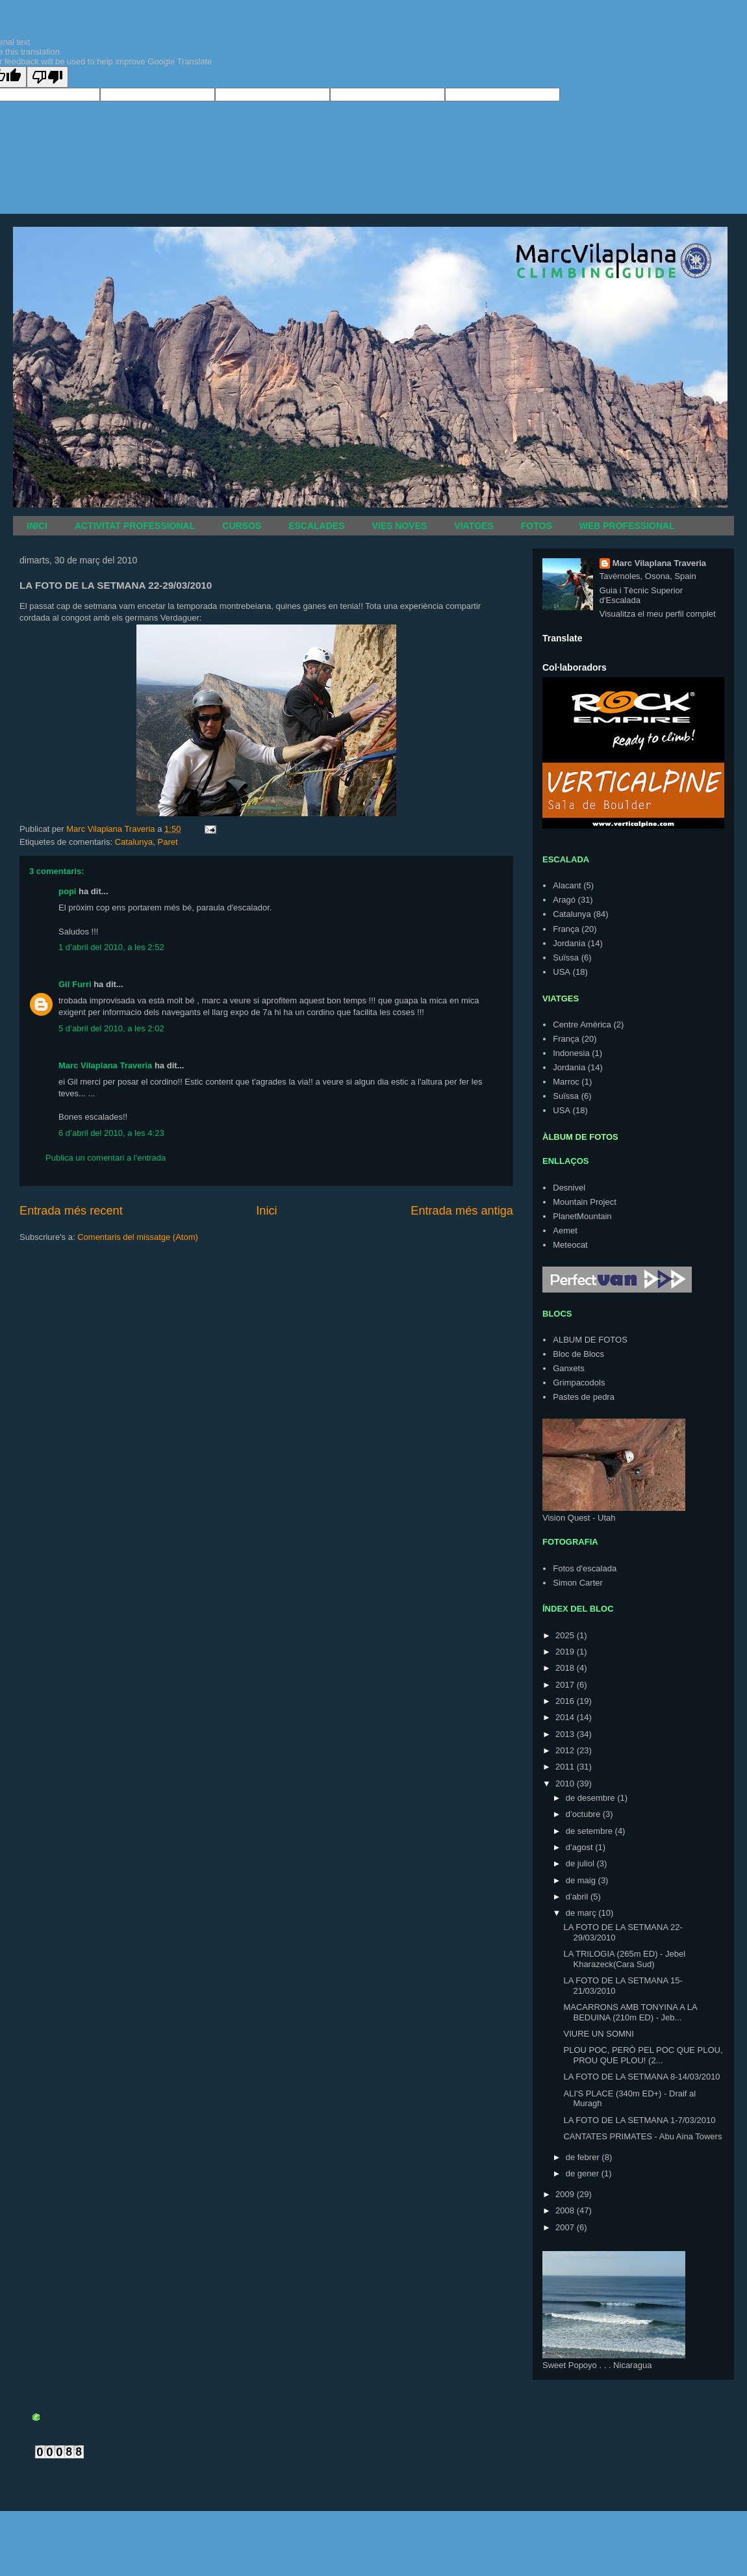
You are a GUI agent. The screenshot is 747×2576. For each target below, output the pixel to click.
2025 (566, 1635)
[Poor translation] (47, 77)
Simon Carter (578, 1583)
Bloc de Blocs (578, 1354)
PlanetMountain (582, 1216)
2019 (566, 1651)
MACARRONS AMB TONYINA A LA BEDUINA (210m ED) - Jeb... (629, 2012)
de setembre (590, 1831)
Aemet (565, 1230)
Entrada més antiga (462, 1210)
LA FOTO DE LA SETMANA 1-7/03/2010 (639, 2120)
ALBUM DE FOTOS (590, 1340)
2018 (566, 1668)
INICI (37, 526)
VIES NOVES (399, 526)
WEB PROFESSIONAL (627, 526)
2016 (566, 1701)
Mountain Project (584, 1202)
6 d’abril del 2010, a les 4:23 (111, 1133)
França (566, 929)
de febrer (584, 2157)
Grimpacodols (579, 1382)
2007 (566, 2227)
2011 (566, 1766)
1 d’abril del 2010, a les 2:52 (111, 947)
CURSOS (241, 526)
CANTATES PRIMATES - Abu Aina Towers (642, 2136)
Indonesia (571, 1053)
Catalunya (134, 842)
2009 (566, 2194)
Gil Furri (75, 984)
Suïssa (566, 957)
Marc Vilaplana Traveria (105, 1065)
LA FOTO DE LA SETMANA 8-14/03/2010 (641, 2076)
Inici (266, 1210)
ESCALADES (316, 526)
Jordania (569, 943)
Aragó (564, 900)
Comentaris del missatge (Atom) (137, 1237)
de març (582, 1913)
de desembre (592, 1798)
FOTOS (536, 526)
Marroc (566, 1082)
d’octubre (584, 1814)
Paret (167, 842)
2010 (566, 1783)
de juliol (581, 1863)
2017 (566, 1685)
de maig (582, 1880)
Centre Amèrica (582, 1024)
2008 (566, 2210)
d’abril (578, 1896)
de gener (583, 2173)
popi (67, 891)
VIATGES (473, 526)
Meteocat (570, 1245)
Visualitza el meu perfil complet (658, 614)
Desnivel (569, 1187)
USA (561, 972)
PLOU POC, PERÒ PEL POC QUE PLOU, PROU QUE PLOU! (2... (642, 2055)
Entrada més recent (71, 1210)
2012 (566, 1750)
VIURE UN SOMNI (598, 2034)
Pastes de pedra (583, 1397)
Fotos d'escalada (584, 1568)
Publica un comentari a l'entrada (105, 1158)
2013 (566, 1734)
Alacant (567, 885)
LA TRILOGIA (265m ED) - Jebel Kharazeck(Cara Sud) (624, 1959)
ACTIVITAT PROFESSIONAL (135, 526)
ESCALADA (565, 859)
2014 (566, 1717)
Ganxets (568, 1368)
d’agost (581, 1847)
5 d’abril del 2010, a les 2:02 (111, 1028)
